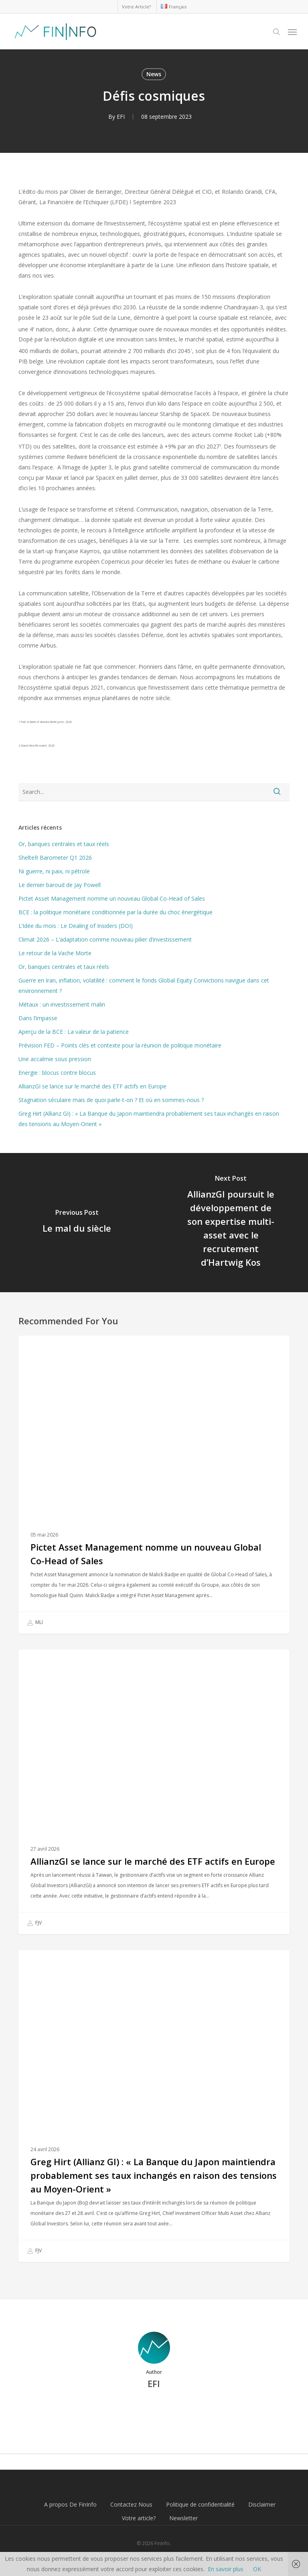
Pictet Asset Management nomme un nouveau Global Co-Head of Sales (111, 898)
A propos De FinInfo (70, 2504)
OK (257, 2569)
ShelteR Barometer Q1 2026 (55, 857)
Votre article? (139, 2518)
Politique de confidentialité (200, 2504)
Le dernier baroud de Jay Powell (59, 885)
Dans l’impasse (37, 1018)
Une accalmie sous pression (54, 1059)
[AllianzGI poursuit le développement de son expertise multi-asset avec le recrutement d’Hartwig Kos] (231, 1222)
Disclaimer (262, 2504)
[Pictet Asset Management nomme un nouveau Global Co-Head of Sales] (154, 1485)
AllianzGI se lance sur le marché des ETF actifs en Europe (92, 1086)
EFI (121, 116)
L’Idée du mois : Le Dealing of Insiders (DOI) (75, 926)
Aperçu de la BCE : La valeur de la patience (73, 1031)
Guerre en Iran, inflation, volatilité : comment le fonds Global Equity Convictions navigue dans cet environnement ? (143, 985)
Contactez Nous (131, 2504)
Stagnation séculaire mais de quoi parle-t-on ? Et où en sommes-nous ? (111, 1100)
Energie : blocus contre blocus (57, 1072)
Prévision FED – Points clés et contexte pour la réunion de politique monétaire (119, 1045)
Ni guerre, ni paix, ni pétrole (54, 871)
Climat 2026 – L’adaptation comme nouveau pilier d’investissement (105, 939)
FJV (34, 1923)
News (153, 74)
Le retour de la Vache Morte (54, 953)
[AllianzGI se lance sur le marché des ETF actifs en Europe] (154, 1792)
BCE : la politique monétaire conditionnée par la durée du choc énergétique (115, 912)
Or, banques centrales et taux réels (63, 844)
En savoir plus (225, 2569)
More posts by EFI (153, 2411)
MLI (35, 1623)
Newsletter (183, 2518)
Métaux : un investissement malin (61, 1004)
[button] (292, 32)
